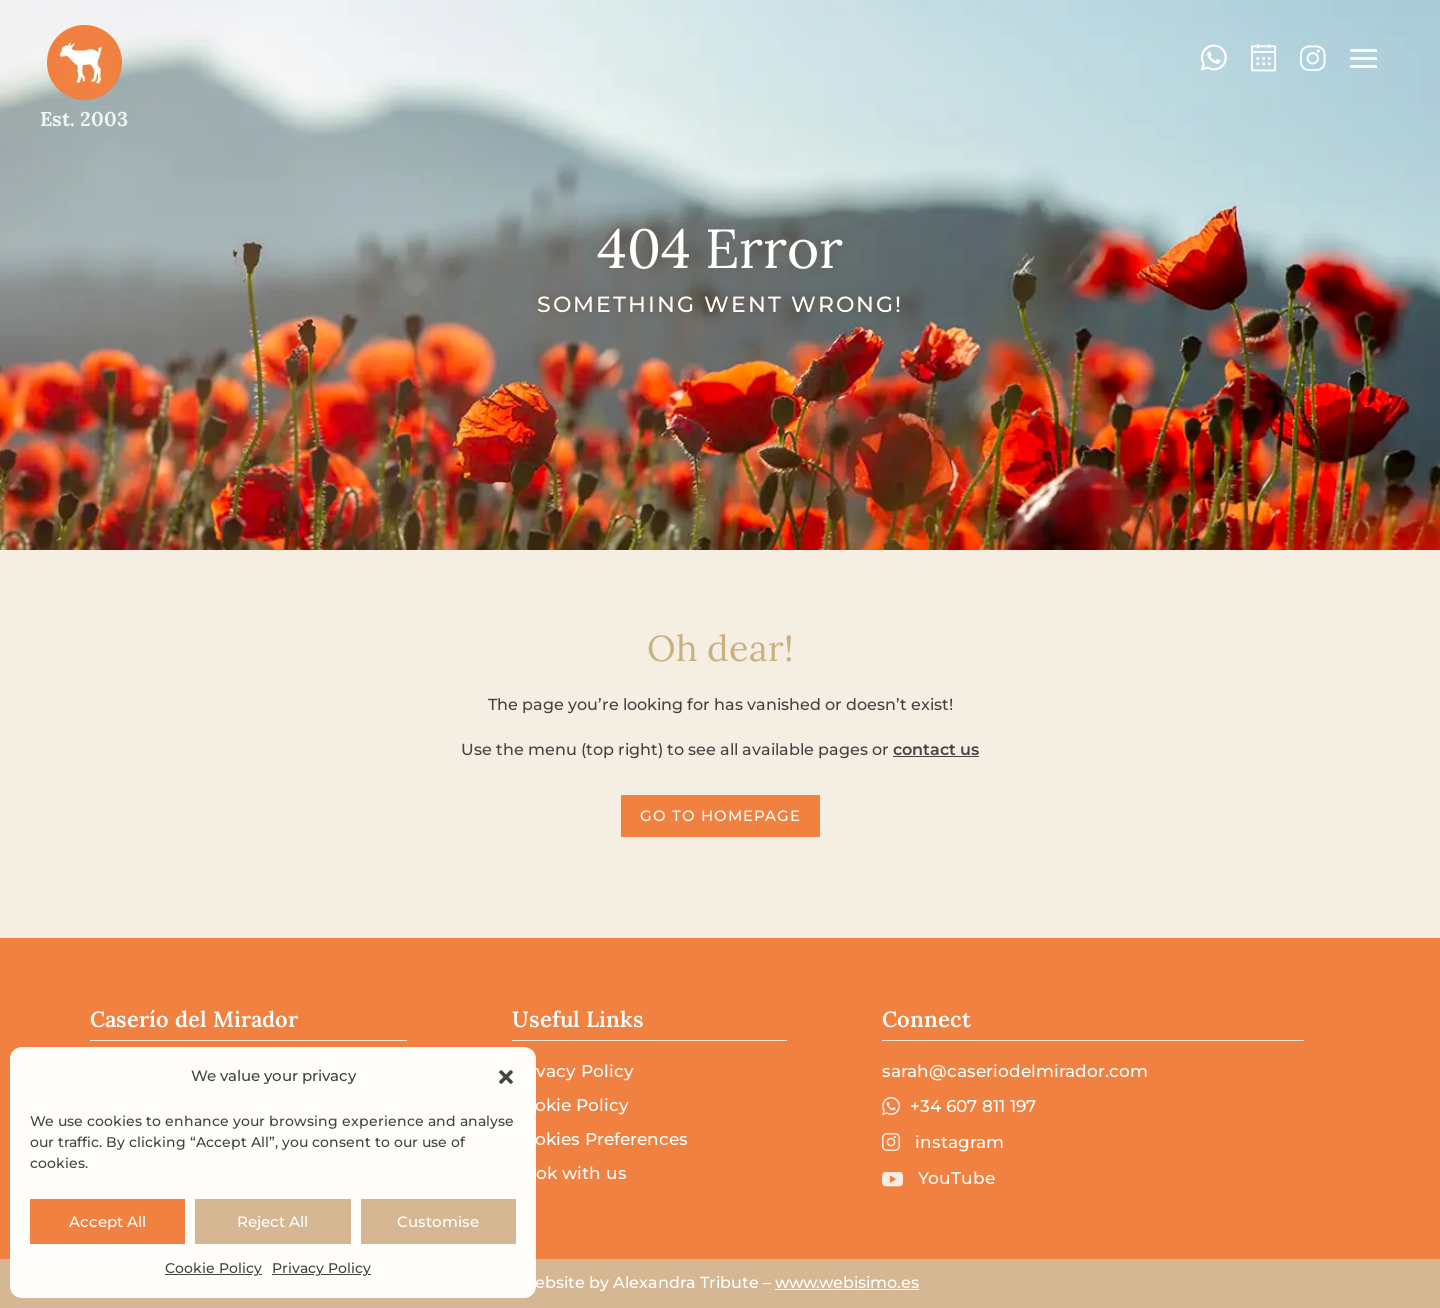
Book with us (569, 1173)
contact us (936, 749)
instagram (943, 1142)
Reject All (272, 1221)
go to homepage (720, 815)
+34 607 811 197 (959, 1106)
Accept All (107, 1221)
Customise (438, 1221)
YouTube (938, 1178)
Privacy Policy (321, 1268)
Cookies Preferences (600, 1139)
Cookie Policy (213, 1268)
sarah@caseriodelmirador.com (1015, 1071)
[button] (506, 1077)
